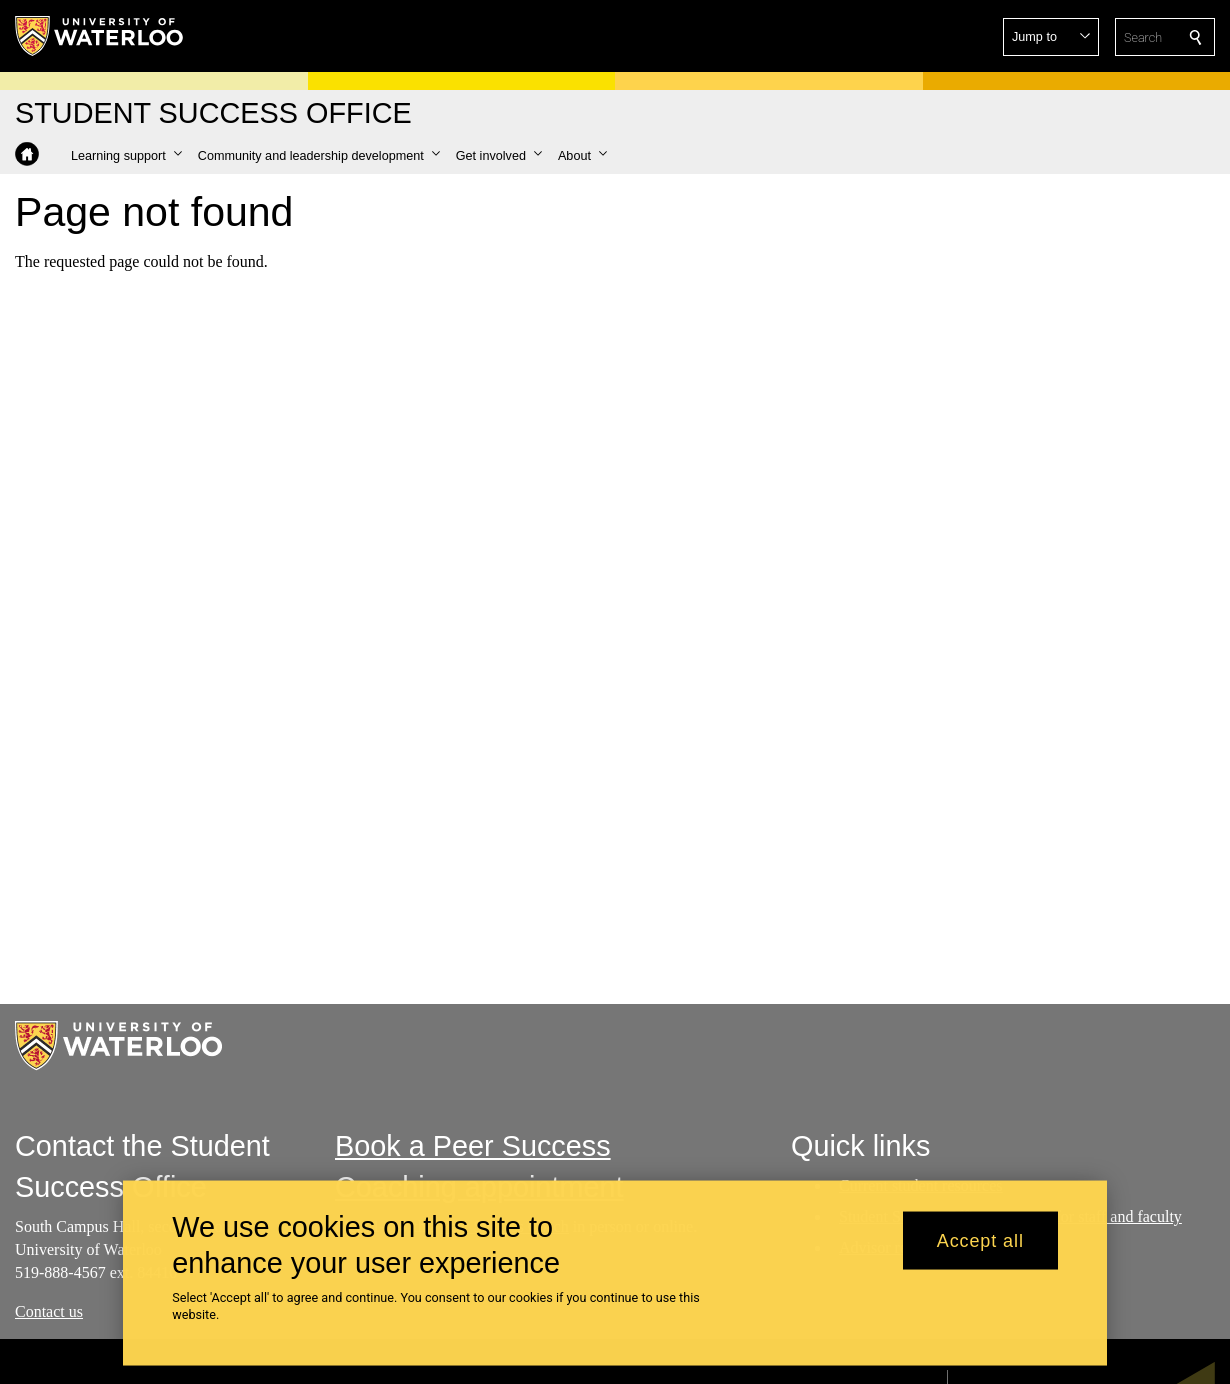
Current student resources (921, 1185)
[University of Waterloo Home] (100, 36)
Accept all (980, 1251)
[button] (1051, 37)
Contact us (49, 1310)
